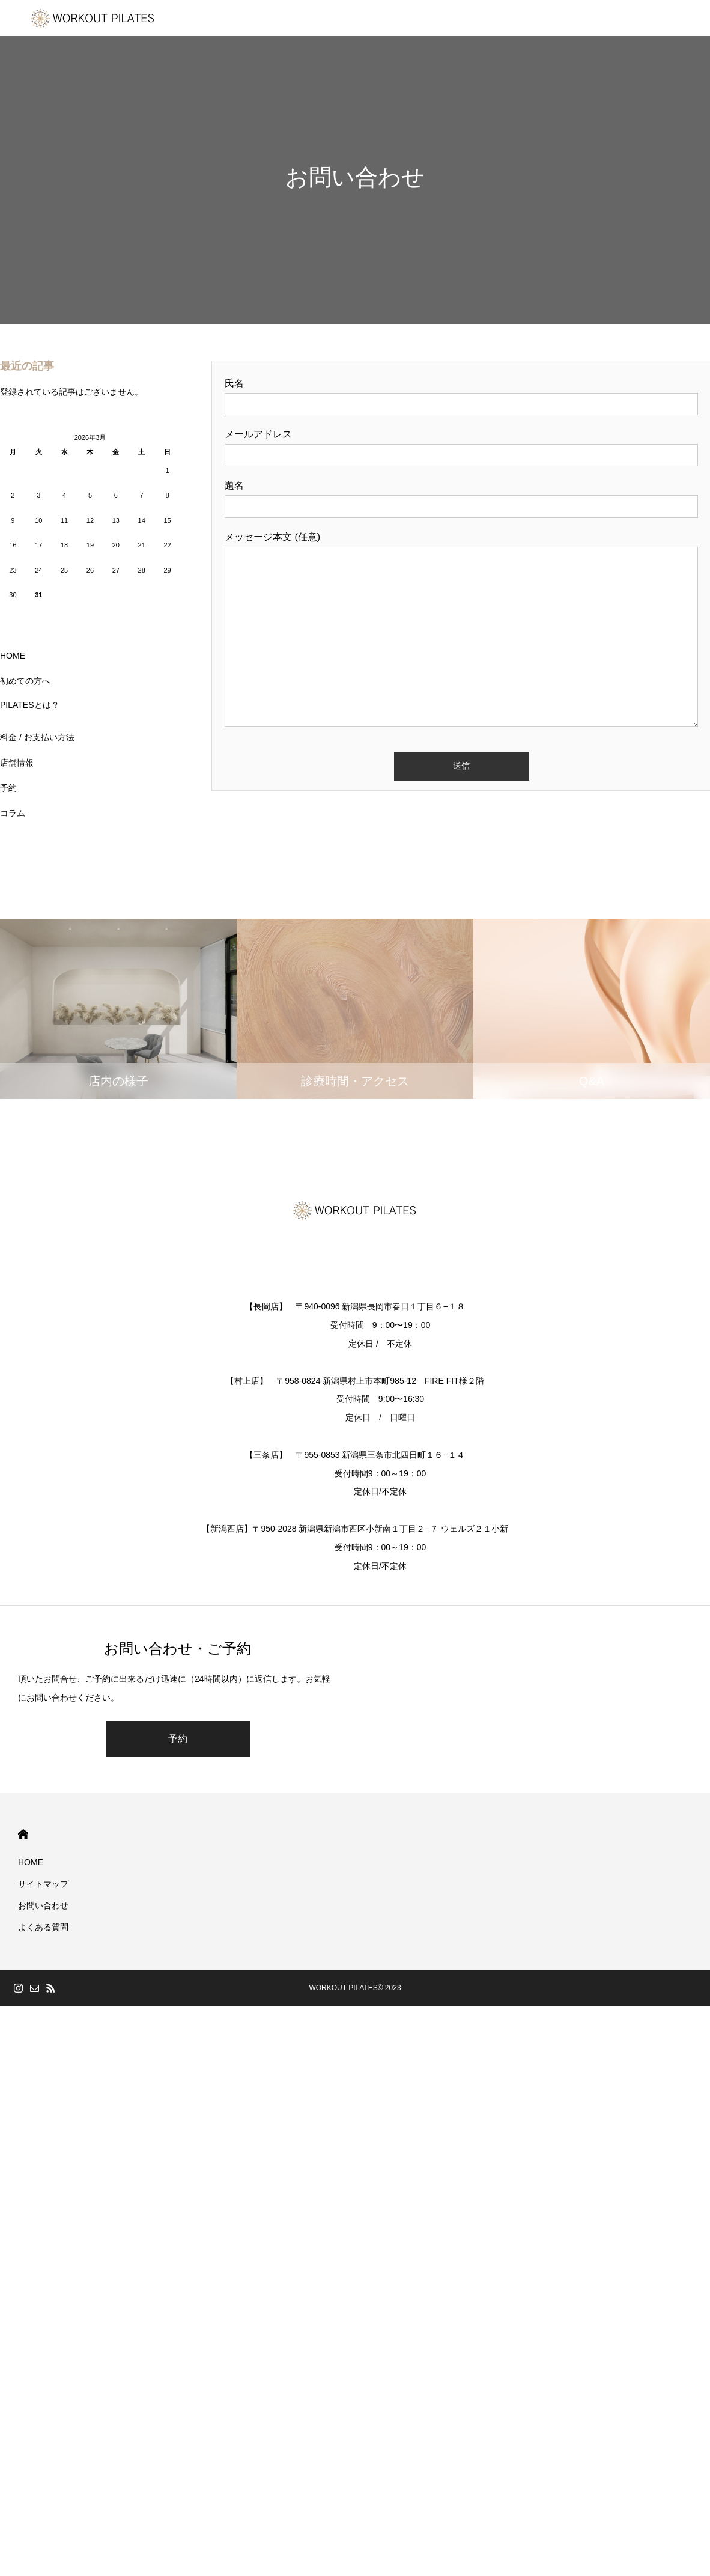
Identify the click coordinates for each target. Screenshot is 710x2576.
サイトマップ (43, 1884)
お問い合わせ (43, 1905)
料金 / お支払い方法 (37, 737)
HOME (12, 655)
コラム (12, 813)
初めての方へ (25, 681)
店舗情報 (17, 762)
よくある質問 (43, 1927)
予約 (8, 788)
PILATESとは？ (29, 705)
